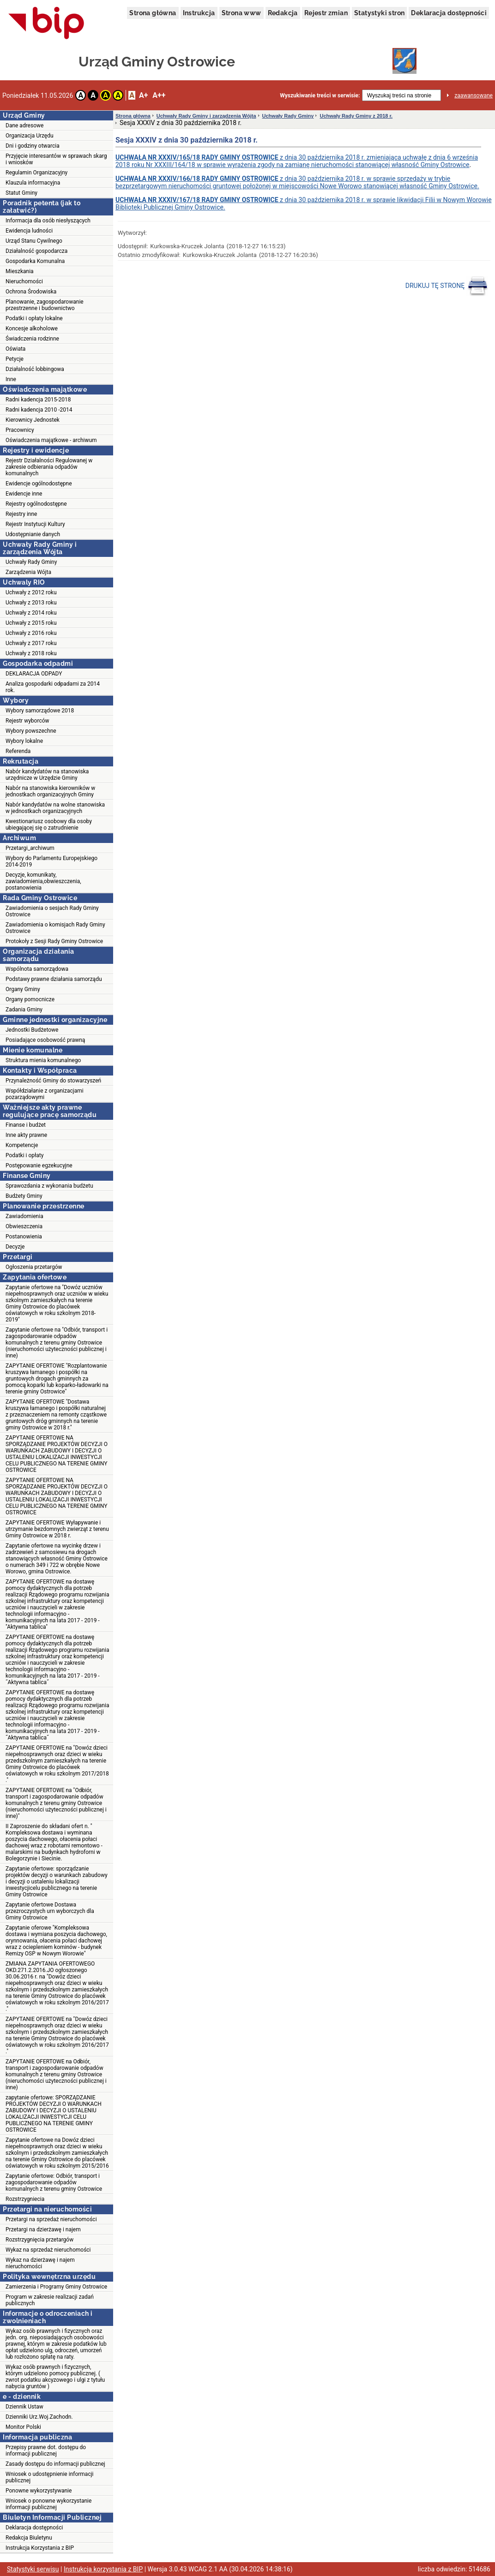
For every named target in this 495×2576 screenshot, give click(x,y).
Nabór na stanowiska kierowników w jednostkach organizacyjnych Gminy (50, 791)
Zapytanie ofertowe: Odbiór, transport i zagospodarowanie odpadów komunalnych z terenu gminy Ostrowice (54, 2182)
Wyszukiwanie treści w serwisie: (320, 95)
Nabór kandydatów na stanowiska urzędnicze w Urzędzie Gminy (47, 774)
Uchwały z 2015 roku (31, 623)
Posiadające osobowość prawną (45, 1040)
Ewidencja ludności (29, 230)
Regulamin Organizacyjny (36, 172)
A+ (143, 95)
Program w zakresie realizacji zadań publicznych (50, 2300)
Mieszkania (20, 271)
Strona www (241, 13)
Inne (11, 379)
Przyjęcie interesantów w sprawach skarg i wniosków (56, 159)
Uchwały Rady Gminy (31, 562)
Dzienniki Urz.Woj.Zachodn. (39, 2417)
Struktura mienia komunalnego (43, 1060)
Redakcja (283, 13)
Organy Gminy (23, 989)
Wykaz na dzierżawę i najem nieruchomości (40, 2263)
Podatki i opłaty (24, 1155)
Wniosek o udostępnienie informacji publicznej (49, 2477)
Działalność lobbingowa (35, 369)
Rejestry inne (21, 514)
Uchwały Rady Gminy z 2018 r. (356, 116)
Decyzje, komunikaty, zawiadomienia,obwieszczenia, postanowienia (43, 881)
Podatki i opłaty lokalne (34, 318)
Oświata (15, 349)
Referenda (18, 751)
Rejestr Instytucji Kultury (35, 524)
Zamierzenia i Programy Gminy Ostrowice (56, 2286)
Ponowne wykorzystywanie (39, 2490)
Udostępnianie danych (33, 534)
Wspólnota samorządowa (37, 969)
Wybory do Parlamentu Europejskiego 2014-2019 (51, 861)
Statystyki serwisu (33, 2569)
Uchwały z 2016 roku (31, 633)
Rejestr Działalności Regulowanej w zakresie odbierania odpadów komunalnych (49, 467)
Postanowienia (24, 1236)
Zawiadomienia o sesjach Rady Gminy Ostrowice (52, 911)
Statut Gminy (21, 193)
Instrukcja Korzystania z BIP (40, 2548)
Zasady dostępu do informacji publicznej (55, 2464)
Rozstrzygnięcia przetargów (39, 2239)
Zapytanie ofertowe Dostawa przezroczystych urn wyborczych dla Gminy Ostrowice (50, 1911)
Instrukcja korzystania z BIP (103, 2569)
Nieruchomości (24, 281)
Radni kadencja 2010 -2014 (39, 409)
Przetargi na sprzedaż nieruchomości (51, 2219)
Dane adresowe (24, 125)
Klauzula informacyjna (33, 182)
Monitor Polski (23, 2427)
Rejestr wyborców (27, 720)
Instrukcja (199, 13)
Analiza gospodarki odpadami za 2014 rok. (53, 687)
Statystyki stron (379, 13)
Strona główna (152, 13)
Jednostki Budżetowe (32, 1030)
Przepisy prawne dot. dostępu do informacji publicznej (46, 2450)
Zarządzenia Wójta (28, 572)
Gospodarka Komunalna (35, 261)
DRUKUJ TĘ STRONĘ (446, 286)
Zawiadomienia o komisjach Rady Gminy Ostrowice (55, 927)
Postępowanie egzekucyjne (39, 1165)
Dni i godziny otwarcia (33, 146)
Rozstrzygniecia (25, 2199)
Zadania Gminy (24, 1009)
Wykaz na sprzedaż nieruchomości (48, 2250)
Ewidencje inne (24, 493)
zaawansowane (473, 95)
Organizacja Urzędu (30, 135)
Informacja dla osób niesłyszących (48, 220)
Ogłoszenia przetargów (34, 1267)
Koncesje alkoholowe (32, 328)
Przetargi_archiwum (30, 848)
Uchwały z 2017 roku (31, 643)
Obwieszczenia (24, 1226)
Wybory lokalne (24, 741)
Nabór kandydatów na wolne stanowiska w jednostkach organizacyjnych (55, 807)
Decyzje (15, 1246)
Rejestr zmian (326, 13)
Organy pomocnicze (30, 999)
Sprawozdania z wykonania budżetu (49, 1186)
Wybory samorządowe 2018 (40, 710)
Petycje (15, 359)
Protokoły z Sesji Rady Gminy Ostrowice (54, 941)
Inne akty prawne (26, 1135)
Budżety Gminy (24, 1196)
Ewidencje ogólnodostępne (39, 483)
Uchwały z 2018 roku (31, 653)
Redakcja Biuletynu (29, 2537)
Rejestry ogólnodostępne (36, 504)
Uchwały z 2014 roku (31, 613)
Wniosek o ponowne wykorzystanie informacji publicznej (48, 2504)
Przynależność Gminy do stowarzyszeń (53, 1080)
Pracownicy (20, 430)
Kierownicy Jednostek (33, 420)
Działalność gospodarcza (36, 251)
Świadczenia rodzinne (32, 338)
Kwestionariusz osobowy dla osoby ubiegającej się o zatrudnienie (49, 824)
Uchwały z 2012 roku (31, 592)
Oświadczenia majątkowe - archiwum (51, 440)
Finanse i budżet (26, 1125)
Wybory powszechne (31, 731)
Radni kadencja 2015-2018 (38, 399)
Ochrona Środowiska (31, 291)
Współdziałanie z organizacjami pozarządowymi (45, 1094)
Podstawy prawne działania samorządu (54, 979)
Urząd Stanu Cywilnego (34, 241)
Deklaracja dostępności (449, 13)
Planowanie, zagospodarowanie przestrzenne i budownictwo (45, 305)
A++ (158, 95)
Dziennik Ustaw (24, 2406)
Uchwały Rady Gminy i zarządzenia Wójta (206, 116)
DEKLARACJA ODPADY (34, 673)
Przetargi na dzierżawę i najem (43, 2229)
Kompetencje (22, 1145)
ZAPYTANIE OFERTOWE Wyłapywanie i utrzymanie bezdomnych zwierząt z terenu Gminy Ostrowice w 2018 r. (57, 1529)
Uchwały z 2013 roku (31, 602)
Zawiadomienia (24, 1216)
